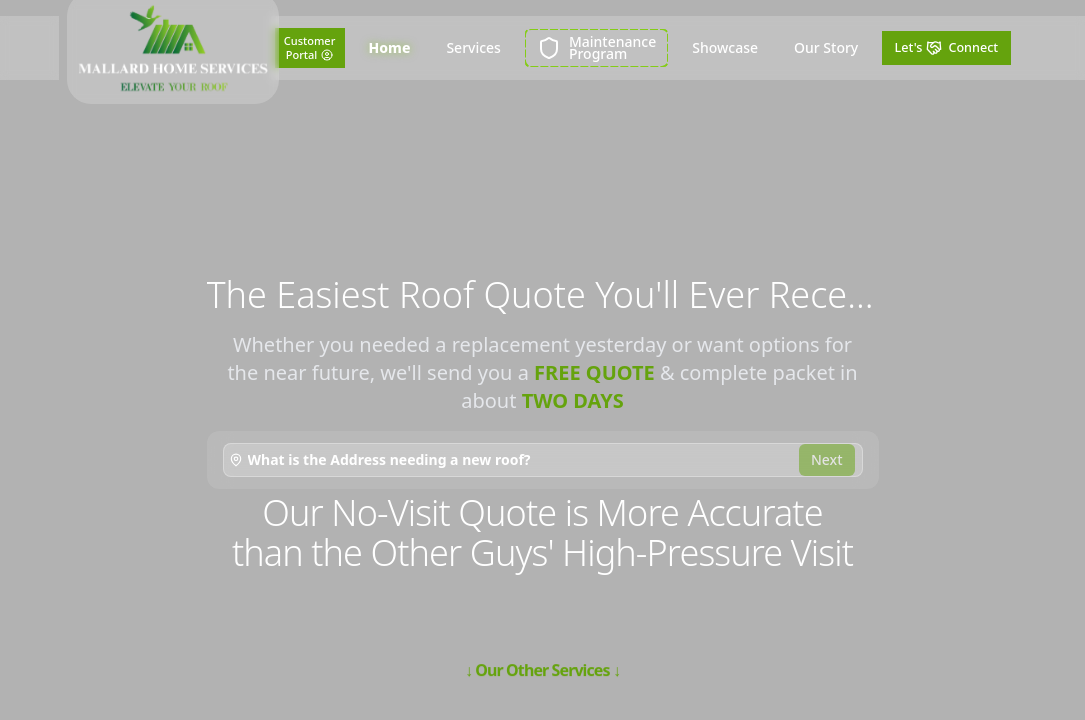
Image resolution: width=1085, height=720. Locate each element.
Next (827, 459)
